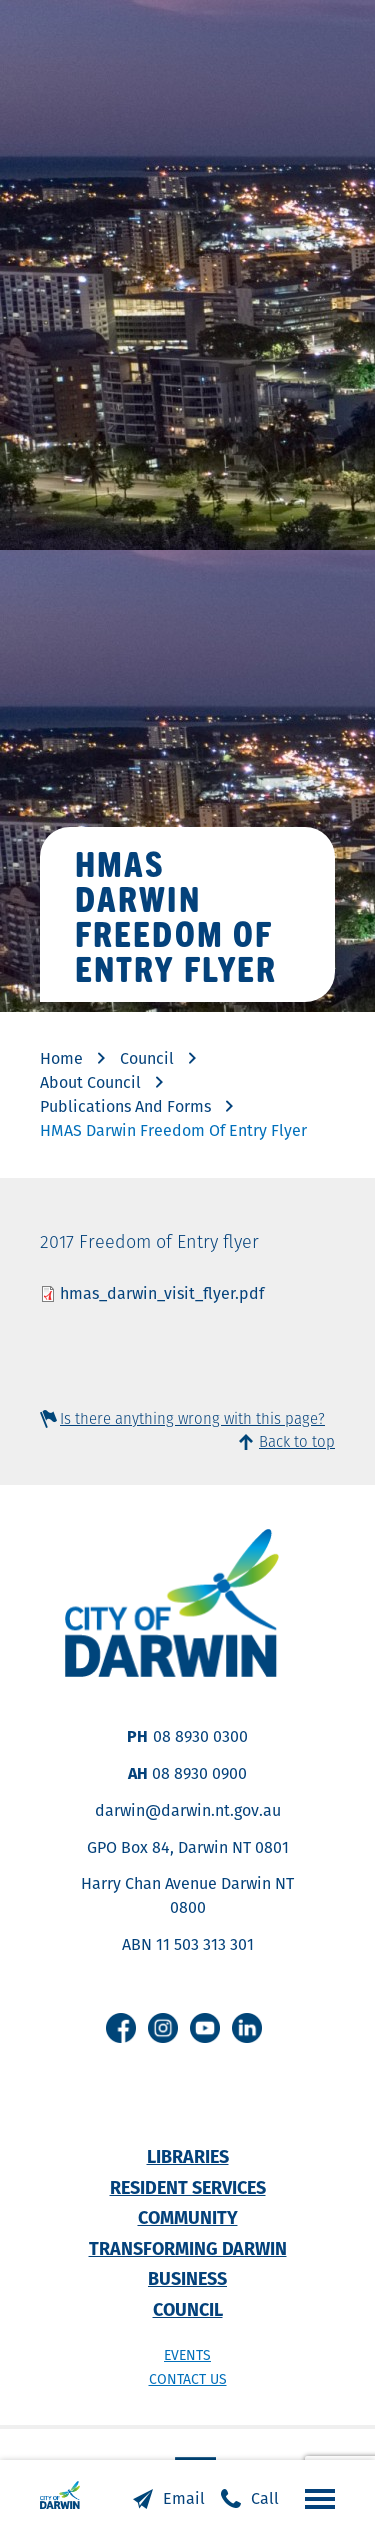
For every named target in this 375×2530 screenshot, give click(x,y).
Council (147, 1058)
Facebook (121, 2028)
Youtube (205, 2028)
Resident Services (188, 2187)
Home (61, 1058)
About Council (90, 1082)
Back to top (297, 1441)
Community (188, 2217)
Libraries (188, 2156)
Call (265, 2498)
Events (187, 2355)
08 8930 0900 (199, 1773)
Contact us (188, 2379)
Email (184, 2498)
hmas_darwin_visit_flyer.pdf (162, 1293)
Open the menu (315, 2498)
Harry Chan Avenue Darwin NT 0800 (187, 1895)
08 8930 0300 (200, 1736)
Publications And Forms (125, 1106)
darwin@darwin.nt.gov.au (188, 1810)
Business (187, 2278)
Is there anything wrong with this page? (192, 1418)
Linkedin (247, 2028)
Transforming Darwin (188, 2248)
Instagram (163, 2028)
